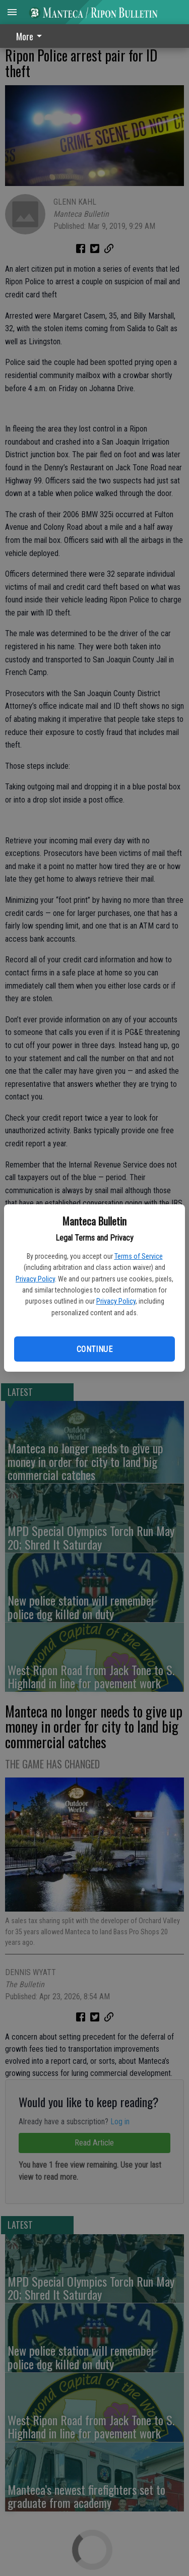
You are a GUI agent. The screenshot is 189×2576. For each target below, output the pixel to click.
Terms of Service (138, 1256)
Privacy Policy (35, 1279)
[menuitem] (31, 36)
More (30, 36)
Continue (94, 1349)
